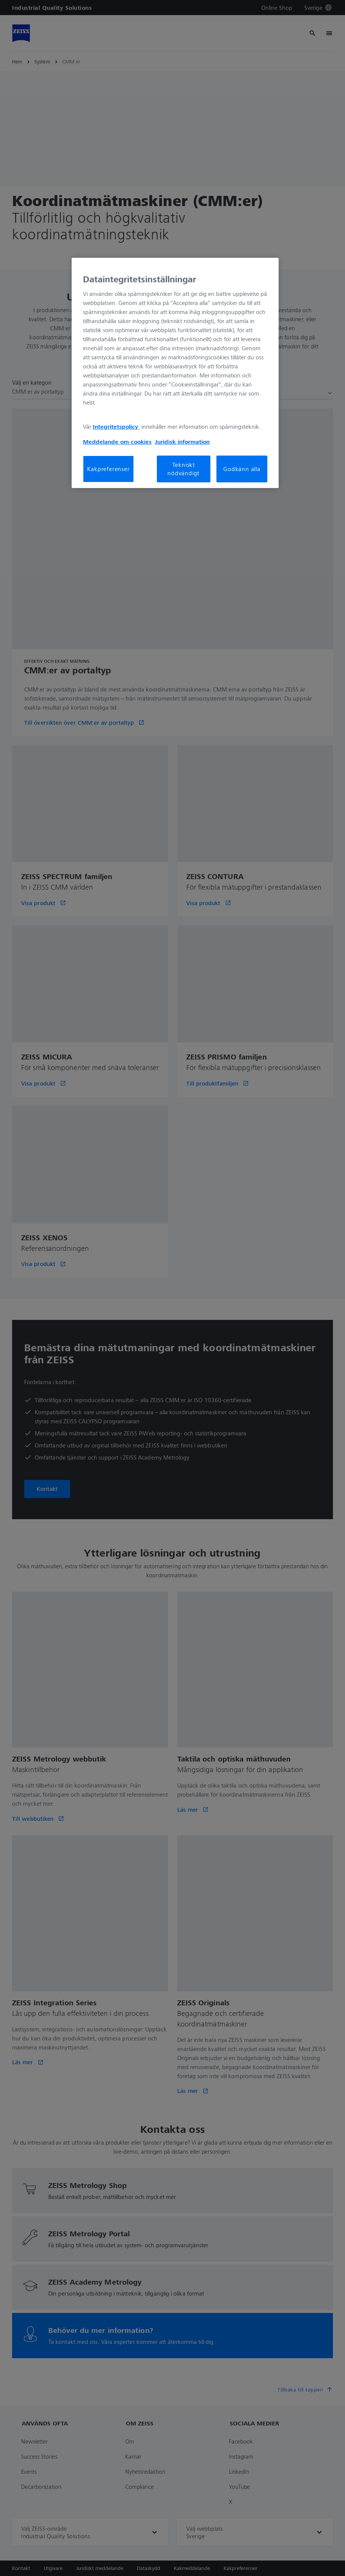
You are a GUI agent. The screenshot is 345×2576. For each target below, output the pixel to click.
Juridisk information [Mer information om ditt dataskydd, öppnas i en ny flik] (182, 441)
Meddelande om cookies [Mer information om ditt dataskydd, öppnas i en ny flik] (117, 441)
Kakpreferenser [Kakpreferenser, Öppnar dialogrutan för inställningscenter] (108, 469)
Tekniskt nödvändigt (183, 468)
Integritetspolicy (116, 426)
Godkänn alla (242, 469)
